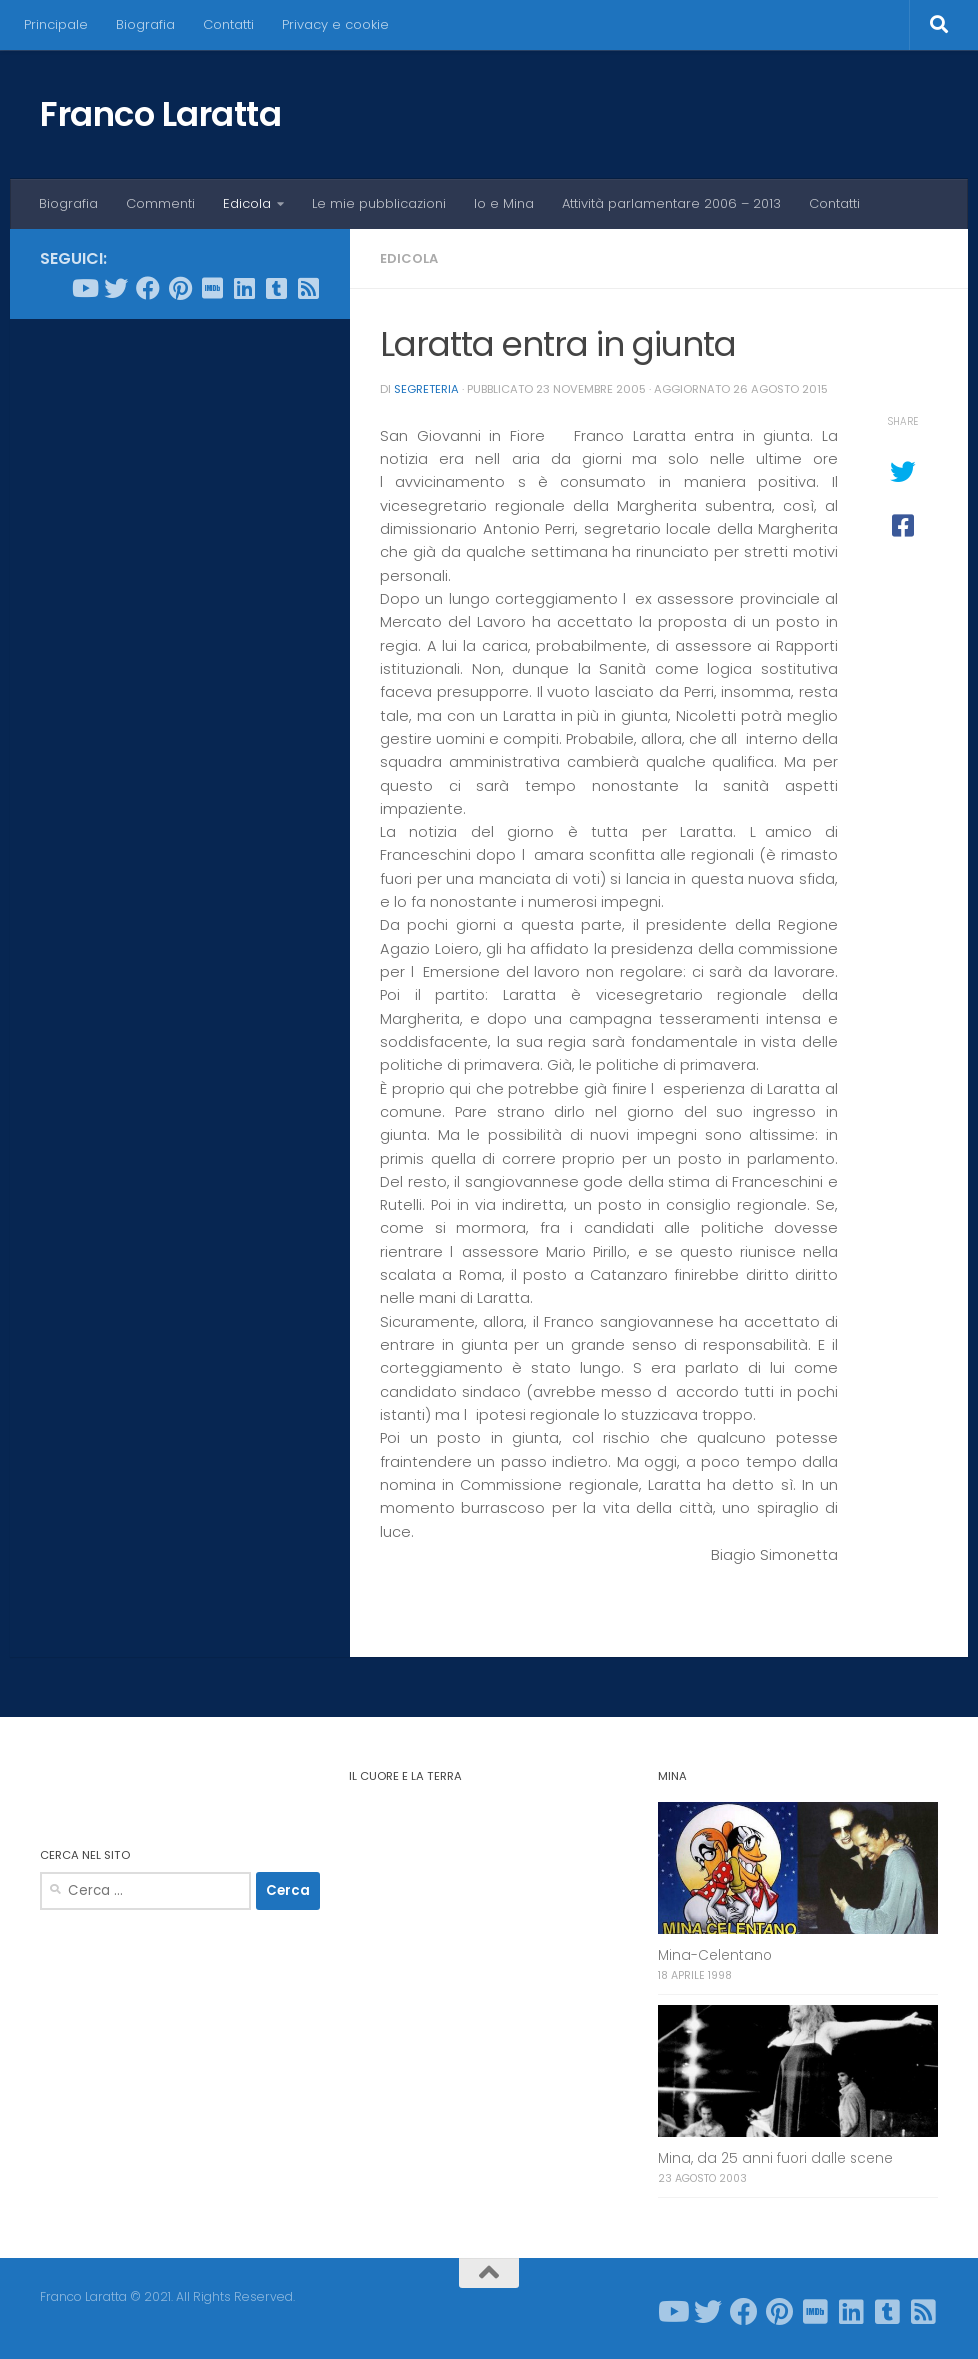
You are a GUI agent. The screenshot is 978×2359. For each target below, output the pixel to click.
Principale (56, 24)
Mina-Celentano (715, 1955)
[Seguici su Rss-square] (308, 288)
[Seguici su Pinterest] (180, 288)
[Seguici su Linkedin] (244, 288)
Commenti (160, 203)
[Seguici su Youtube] (84, 288)
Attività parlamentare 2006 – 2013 (671, 203)
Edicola (247, 203)
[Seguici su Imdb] (212, 288)
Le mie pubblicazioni (379, 203)
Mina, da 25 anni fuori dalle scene (775, 2158)
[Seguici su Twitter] (116, 288)
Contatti (228, 24)
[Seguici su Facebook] (148, 288)
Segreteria (426, 389)
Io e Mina (504, 203)
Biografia (145, 24)
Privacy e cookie (335, 24)
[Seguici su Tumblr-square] (276, 288)
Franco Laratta (160, 114)
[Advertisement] (180, 464)
